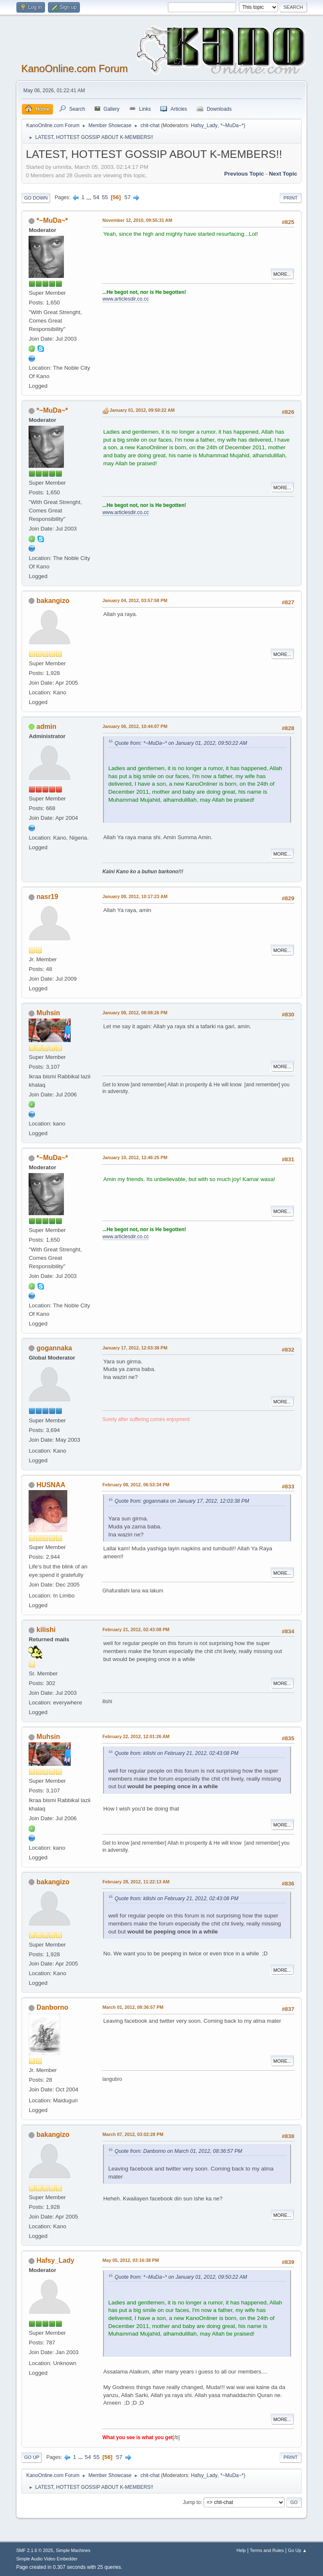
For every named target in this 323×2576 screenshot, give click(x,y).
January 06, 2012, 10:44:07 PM (134, 726)
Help (241, 2550)
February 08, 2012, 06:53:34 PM (135, 1484)
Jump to (192, 2502)
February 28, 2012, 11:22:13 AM (135, 1881)
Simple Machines (73, 2550)
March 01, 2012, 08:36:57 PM (132, 2007)
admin (46, 726)
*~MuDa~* (232, 125)
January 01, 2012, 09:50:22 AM (142, 410)
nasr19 (47, 896)
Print (290, 197)
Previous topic (244, 174)
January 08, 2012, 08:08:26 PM (134, 1012)
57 (127, 197)
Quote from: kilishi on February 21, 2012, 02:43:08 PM (176, 1753)
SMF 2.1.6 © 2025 (34, 2550)
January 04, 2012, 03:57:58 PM (134, 600)
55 (105, 197)
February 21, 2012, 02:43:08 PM (135, 1629)
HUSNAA (51, 1484)
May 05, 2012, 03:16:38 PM (130, 2260)
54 (96, 197)
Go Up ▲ (297, 2550)
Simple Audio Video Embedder (46, 2558)
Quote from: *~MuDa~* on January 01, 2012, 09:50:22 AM (180, 743)
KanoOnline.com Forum (74, 68)
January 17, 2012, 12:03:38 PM (134, 1347)
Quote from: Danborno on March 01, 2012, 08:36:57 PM (178, 2151)
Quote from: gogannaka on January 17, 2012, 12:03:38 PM (181, 1501)
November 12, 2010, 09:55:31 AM (137, 220)
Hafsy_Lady (204, 125)
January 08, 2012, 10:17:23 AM (134, 896)
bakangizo (53, 600)
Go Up (31, 2457)
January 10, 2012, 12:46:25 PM (134, 1157)
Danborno (52, 2007)
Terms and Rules (267, 2550)
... (90, 197)
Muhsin (48, 1012)
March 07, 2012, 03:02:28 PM (132, 2134)
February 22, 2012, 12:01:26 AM (135, 1736)
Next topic (283, 174)
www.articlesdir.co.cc (125, 299)
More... (282, 274)
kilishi (46, 1629)
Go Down (36, 197)
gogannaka (54, 1348)
